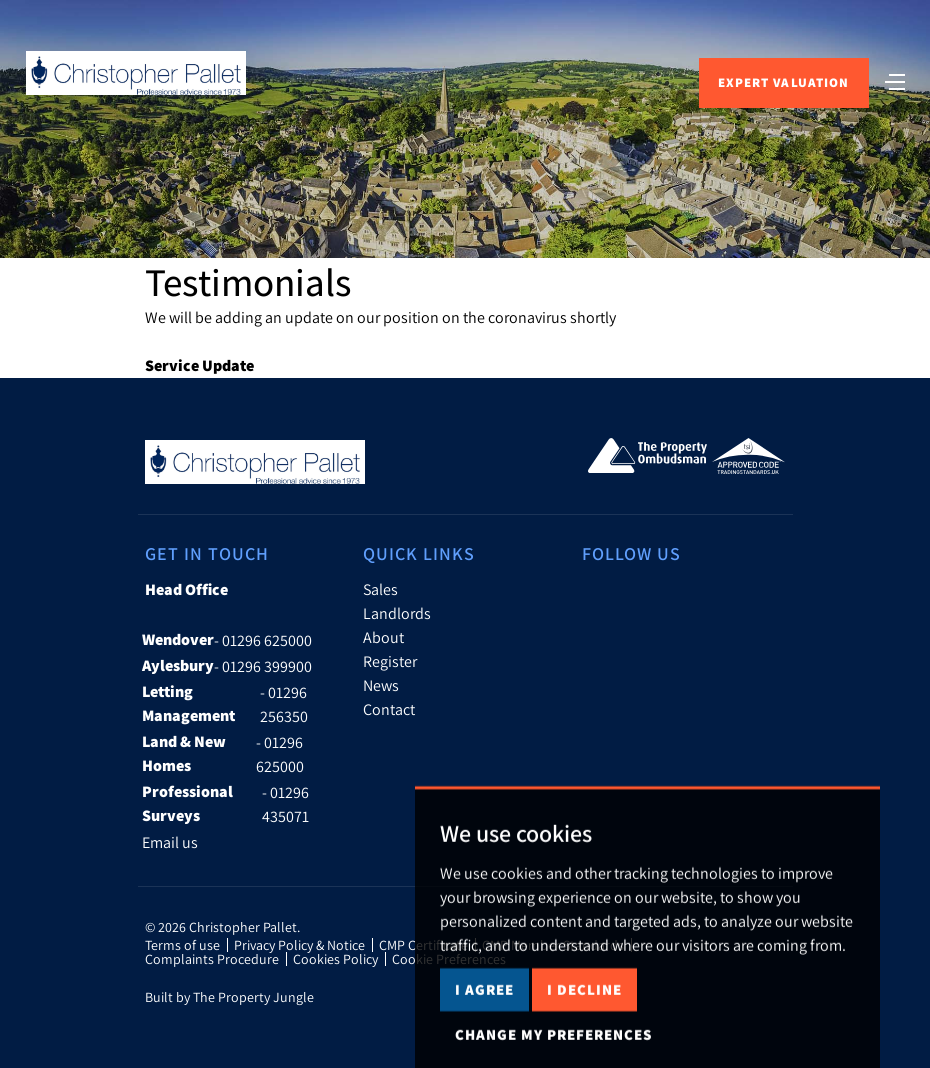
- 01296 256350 (225, 704)
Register (390, 661)
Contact (389, 709)
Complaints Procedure (212, 959)
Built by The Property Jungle (229, 997)
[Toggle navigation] (895, 80)
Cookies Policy (335, 959)
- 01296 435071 (225, 804)
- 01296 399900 (227, 666)
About (383, 637)
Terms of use (182, 945)
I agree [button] (484, 1015)
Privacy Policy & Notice (299, 945)
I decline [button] (584, 1015)
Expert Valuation (783, 82)
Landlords (397, 613)
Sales (380, 589)
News (381, 685)
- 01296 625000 (227, 640)
